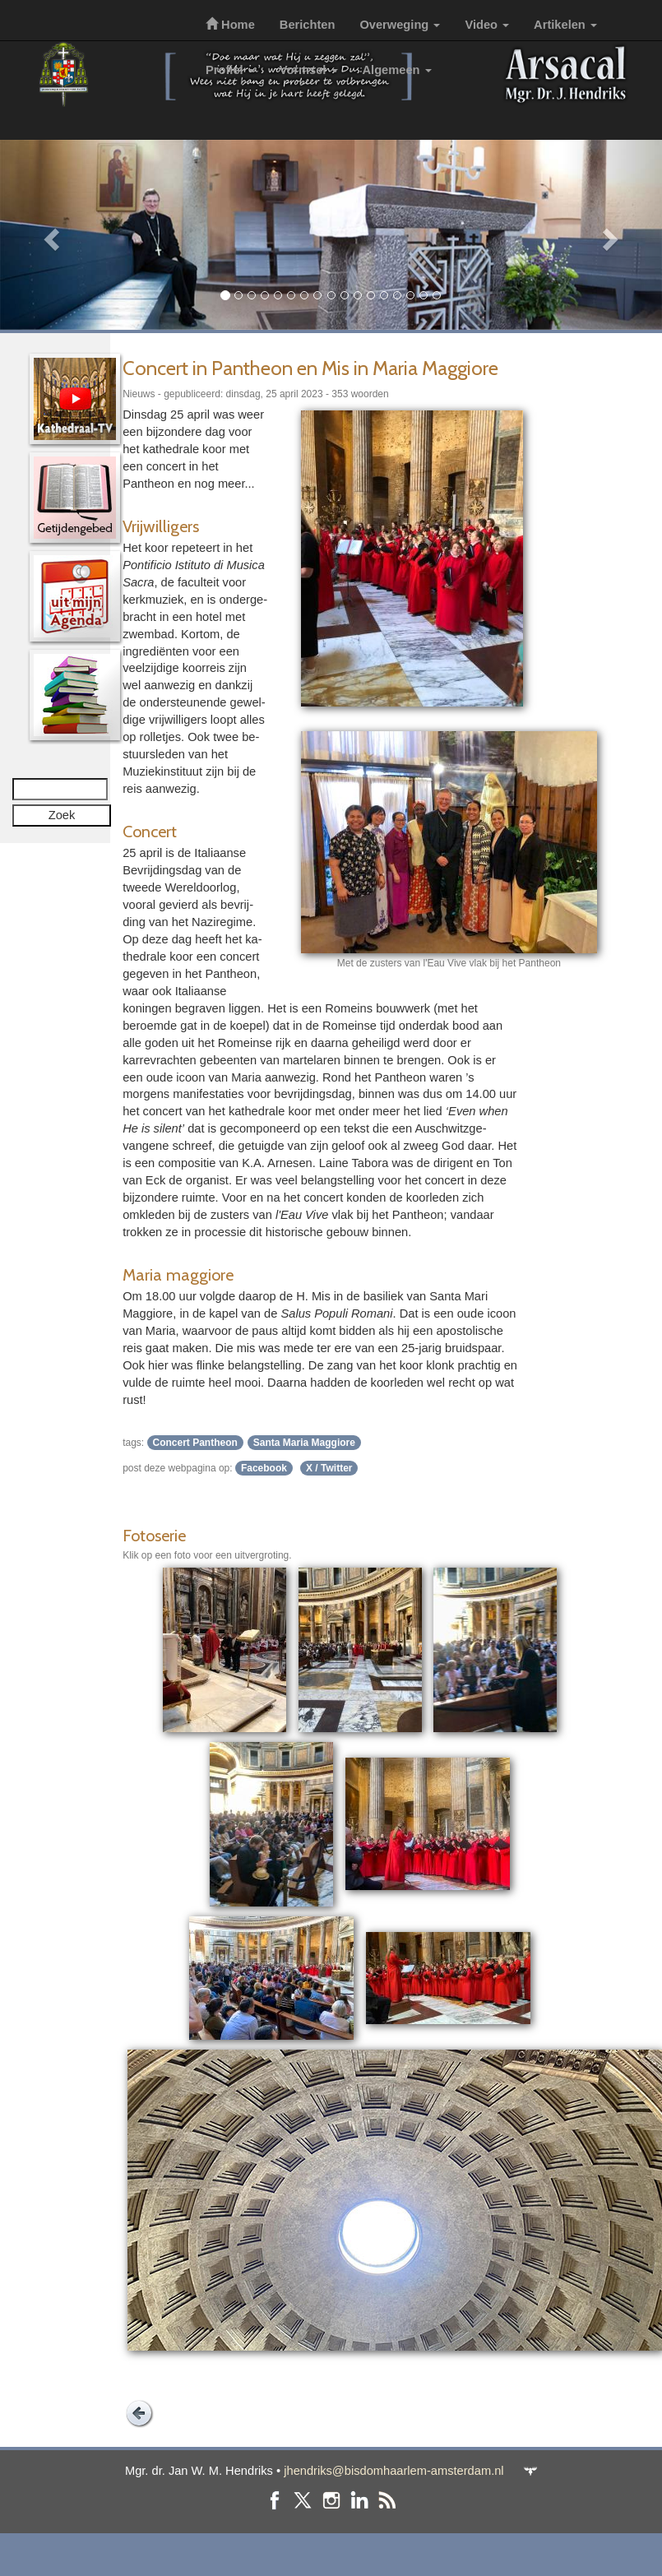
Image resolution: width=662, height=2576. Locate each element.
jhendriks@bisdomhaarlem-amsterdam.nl (393, 2470)
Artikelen (565, 24)
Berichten (308, 24)
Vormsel (309, 69)
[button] (50, 235)
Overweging (399, 24)
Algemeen (397, 69)
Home (230, 24)
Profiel (230, 69)
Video (487, 24)
